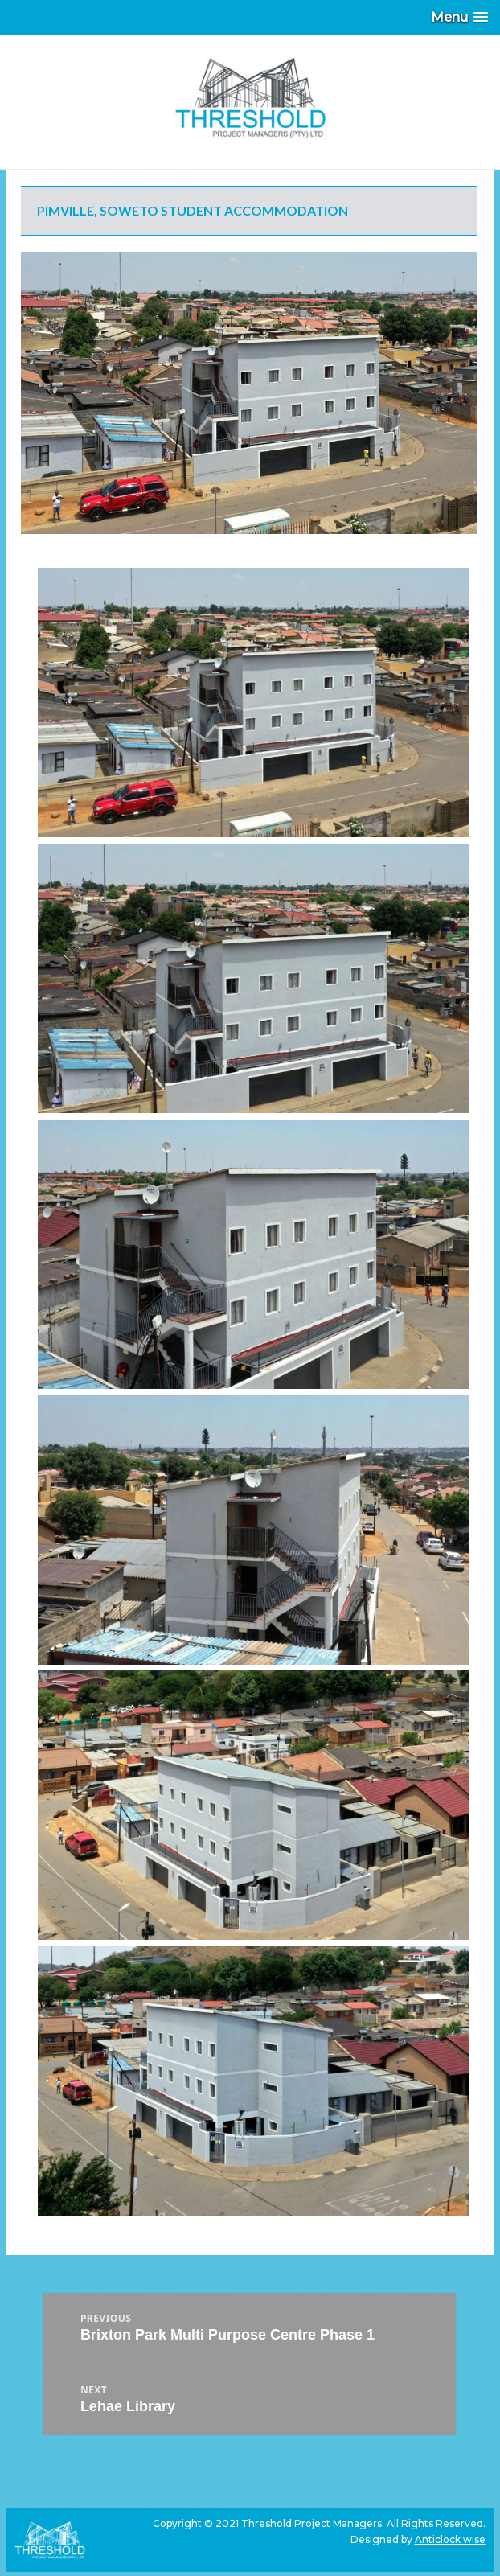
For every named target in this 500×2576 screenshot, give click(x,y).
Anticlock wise (450, 2539)
